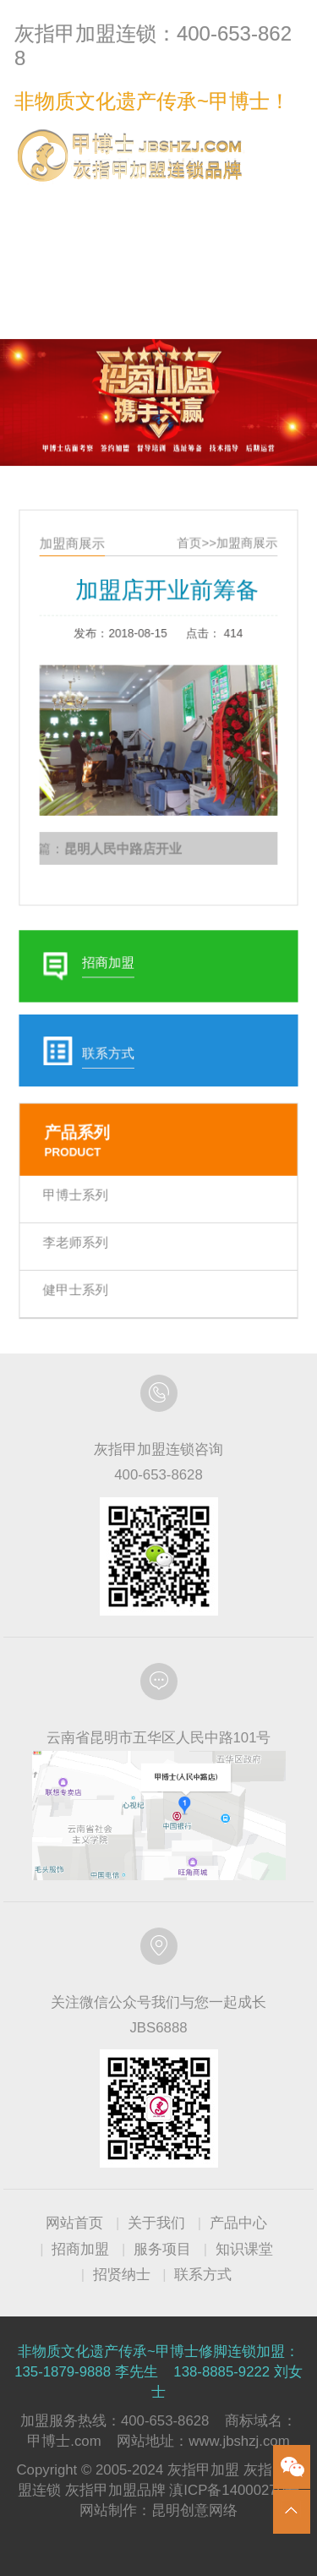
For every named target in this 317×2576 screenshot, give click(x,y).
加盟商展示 (241, 567)
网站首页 (74, 2223)
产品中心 (238, 2223)
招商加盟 (80, 2249)
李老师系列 (81, 1220)
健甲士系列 (81, 1264)
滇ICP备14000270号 (234, 2490)
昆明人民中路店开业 (125, 853)
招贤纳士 (121, 2275)
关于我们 (156, 2223)
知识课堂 (244, 2249)
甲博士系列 (81, 1175)
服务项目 (162, 2249)
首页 (187, 567)
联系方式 (268, 204)
